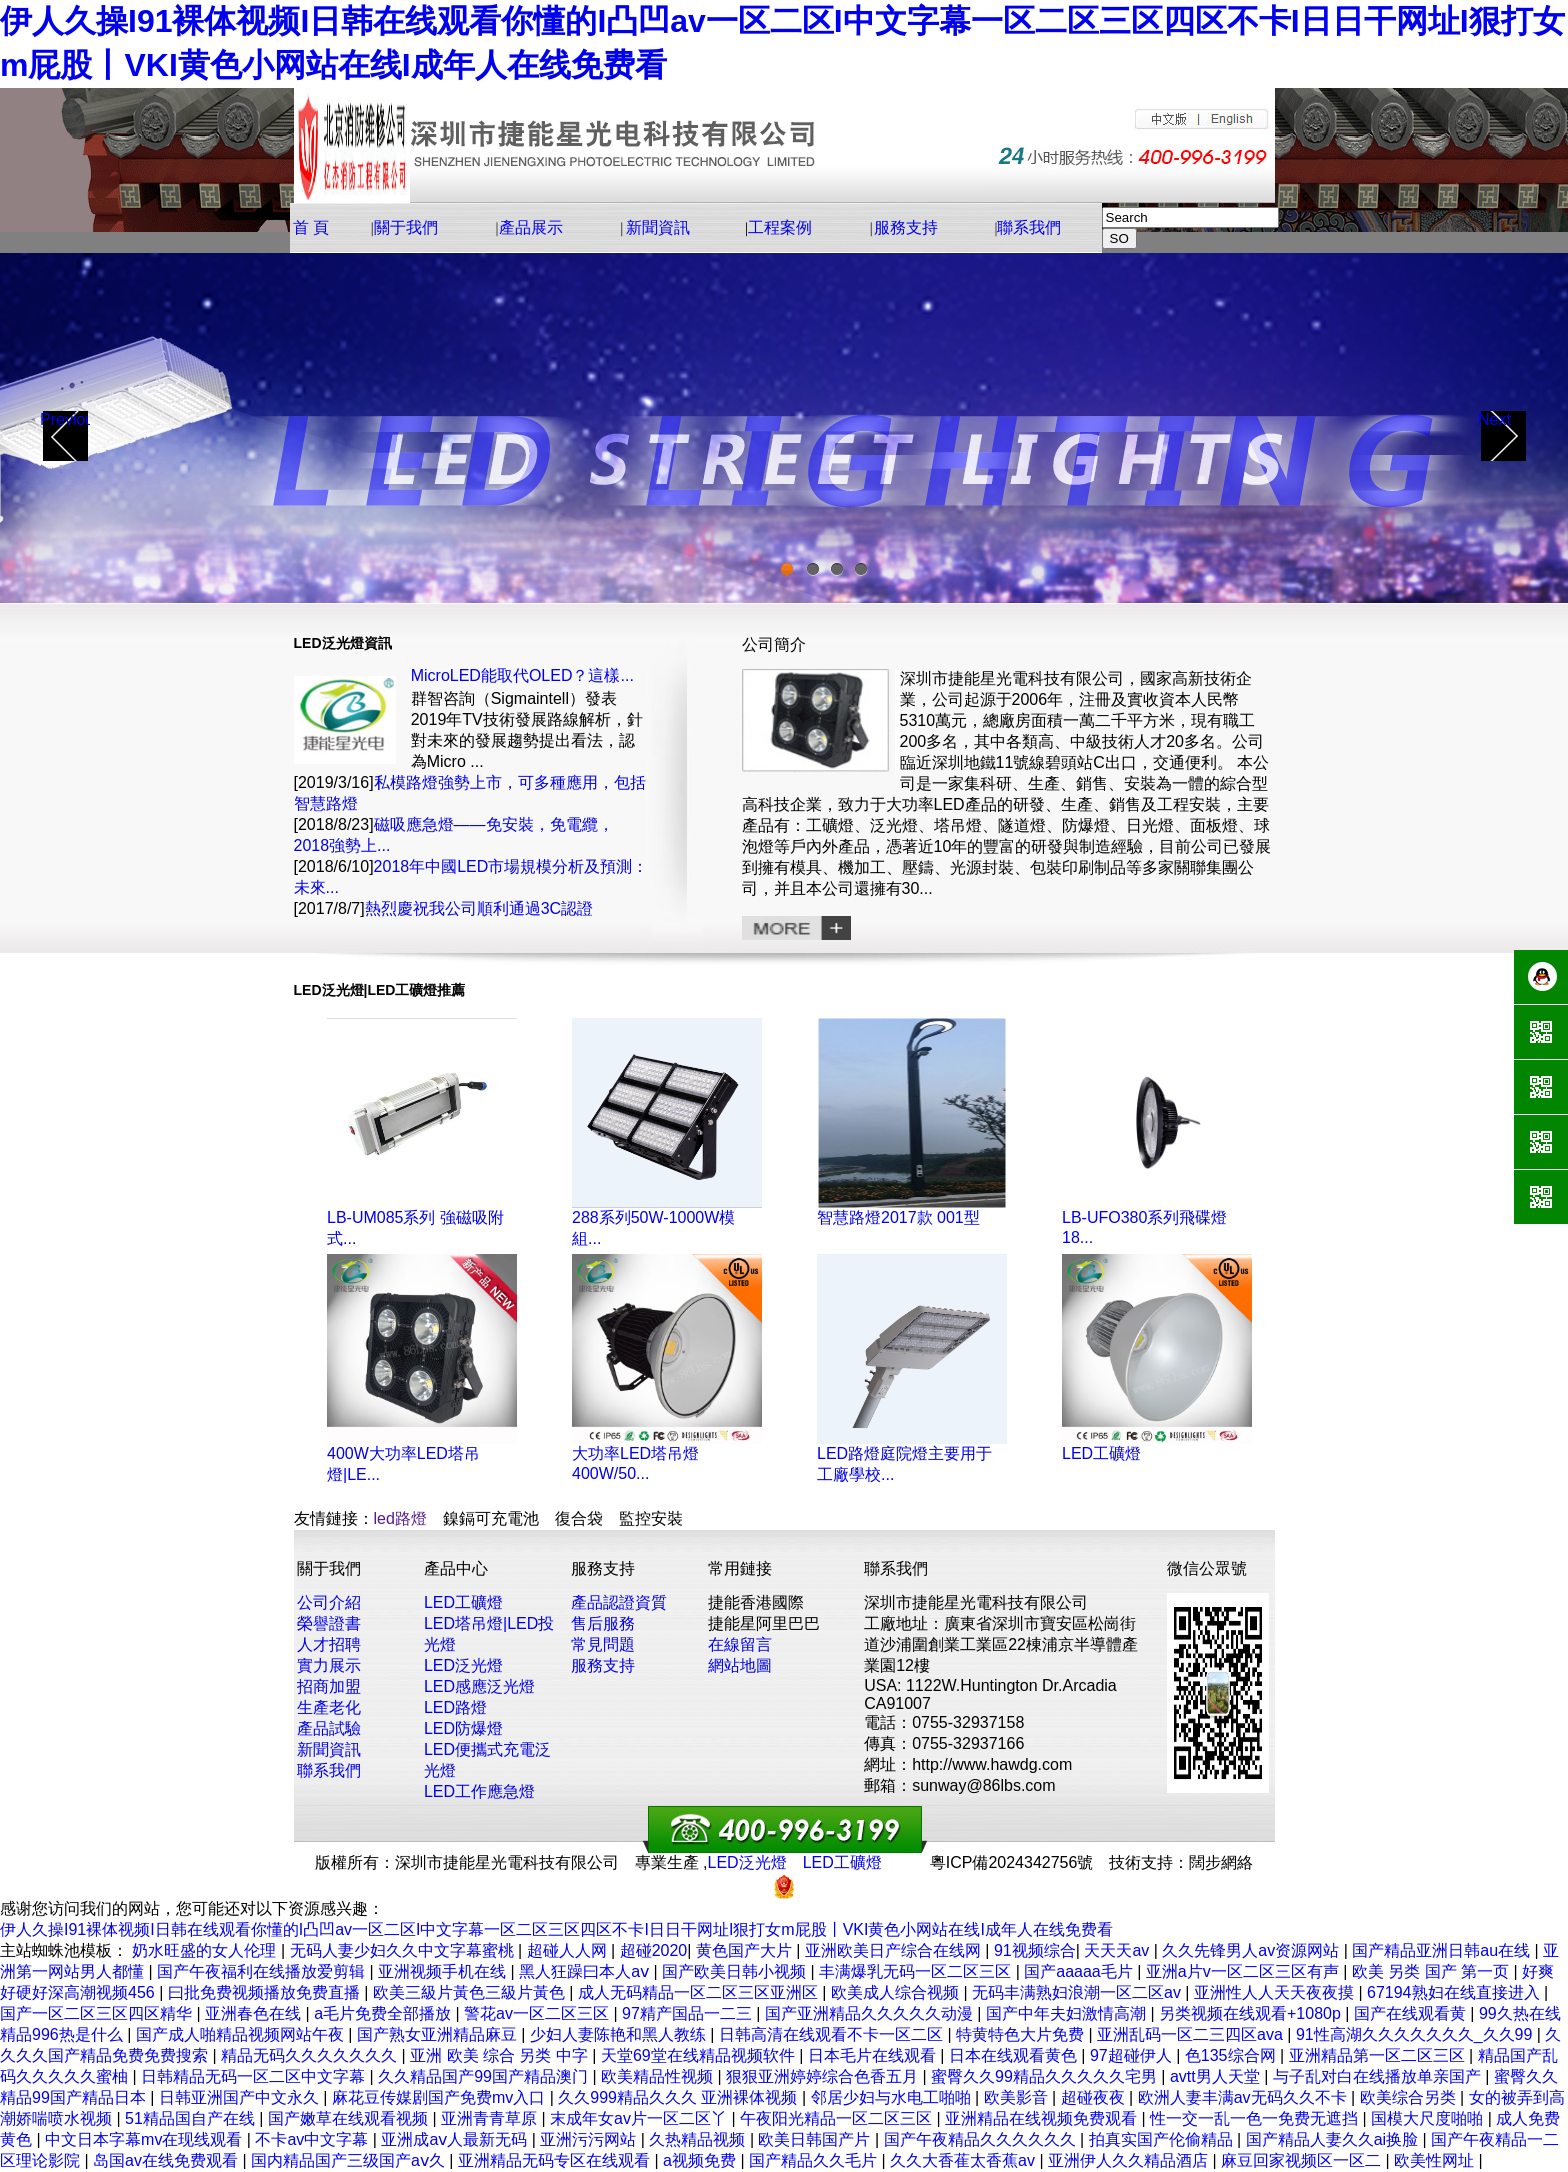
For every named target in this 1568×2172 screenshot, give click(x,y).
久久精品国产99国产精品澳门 (485, 2076)
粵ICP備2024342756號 (1012, 1862)
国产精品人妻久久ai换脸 (1334, 2139)
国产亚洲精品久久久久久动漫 (871, 2013)
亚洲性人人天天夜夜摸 (1276, 1992)
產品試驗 (329, 1728)
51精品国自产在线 (192, 2118)
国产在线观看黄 (1412, 2013)
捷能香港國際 (756, 1602)
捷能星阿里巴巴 (764, 1623)
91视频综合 (1035, 1950)
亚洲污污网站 (590, 2139)
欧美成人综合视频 (897, 1992)
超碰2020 (654, 1950)
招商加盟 (329, 1686)
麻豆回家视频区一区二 (1303, 2160)
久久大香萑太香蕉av (964, 2160)
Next (1494, 419)
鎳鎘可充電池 (491, 1518)
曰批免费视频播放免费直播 (266, 1992)
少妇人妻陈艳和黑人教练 (620, 2034)
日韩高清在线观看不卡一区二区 (833, 2034)
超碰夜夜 (1095, 2097)
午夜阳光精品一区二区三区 (838, 2118)
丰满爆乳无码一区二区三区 (917, 1971)
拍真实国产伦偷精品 (1163, 2139)
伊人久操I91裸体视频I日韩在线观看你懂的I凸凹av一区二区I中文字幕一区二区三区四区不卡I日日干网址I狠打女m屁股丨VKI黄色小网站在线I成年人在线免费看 (556, 1929)
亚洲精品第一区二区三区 (1379, 2055)
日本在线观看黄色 (1015, 2055)
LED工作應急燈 (479, 1791)
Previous (65, 419)
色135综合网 (1232, 2055)
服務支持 (906, 227)
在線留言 (740, 1644)
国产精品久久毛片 (815, 2160)
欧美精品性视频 (659, 2076)
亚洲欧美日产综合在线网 (895, 1950)
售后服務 (603, 1623)
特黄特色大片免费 (1022, 2034)
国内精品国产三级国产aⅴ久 (350, 2160)
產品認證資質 (619, 1602)
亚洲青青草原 (491, 2118)
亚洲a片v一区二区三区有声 (1244, 1971)
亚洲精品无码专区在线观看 (556, 2160)
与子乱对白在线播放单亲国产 (1379, 2076)
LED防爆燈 (463, 1728)
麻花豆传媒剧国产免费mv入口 (441, 2097)
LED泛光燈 (463, 1665)
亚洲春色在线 (255, 2013)
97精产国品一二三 (689, 2013)
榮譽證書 (329, 1623)
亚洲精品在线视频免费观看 (1043, 2118)
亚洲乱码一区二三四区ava (1192, 2034)
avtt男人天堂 (1217, 2076)
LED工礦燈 (1101, 1453)
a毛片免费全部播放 (384, 2013)
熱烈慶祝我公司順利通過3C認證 (479, 908)
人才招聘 (329, 1644)
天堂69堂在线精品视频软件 (700, 2055)
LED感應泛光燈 (479, 1686)
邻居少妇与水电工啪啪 (893, 2097)
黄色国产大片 (746, 1950)
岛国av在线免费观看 (167, 2160)
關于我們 (406, 227)
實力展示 (329, 1665)
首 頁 (311, 227)
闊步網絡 (1221, 1862)
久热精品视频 (699, 2139)
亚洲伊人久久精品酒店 (1130, 2160)
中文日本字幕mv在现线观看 (146, 2139)
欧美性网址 (1436, 2160)
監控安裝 (651, 1518)
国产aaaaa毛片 (1080, 1971)
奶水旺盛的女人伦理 (206, 1950)
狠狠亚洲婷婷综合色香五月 (824, 2076)
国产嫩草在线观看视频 (350, 2118)
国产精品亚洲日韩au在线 (1443, 1950)
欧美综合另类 (1410, 2097)
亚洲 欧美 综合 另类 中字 (501, 2055)
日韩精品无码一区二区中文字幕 (255, 2076)
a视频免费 (701, 2160)
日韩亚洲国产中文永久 (241, 2097)
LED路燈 (455, 1707)
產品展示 (531, 227)
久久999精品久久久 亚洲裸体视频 (680, 2097)
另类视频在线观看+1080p (1252, 2013)
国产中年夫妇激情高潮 (1068, 2013)
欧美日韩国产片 (816, 2139)
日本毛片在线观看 (874, 2055)
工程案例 (780, 227)
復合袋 (579, 1518)
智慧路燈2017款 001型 (898, 1217)
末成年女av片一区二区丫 (640, 2118)
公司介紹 (329, 1602)
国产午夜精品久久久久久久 (982, 2139)
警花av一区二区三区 (538, 2013)
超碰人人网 (569, 1950)
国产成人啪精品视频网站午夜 (242, 2034)
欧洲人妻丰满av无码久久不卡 (1244, 2097)
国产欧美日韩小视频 (736, 1971)
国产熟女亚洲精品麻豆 (439, 2034)
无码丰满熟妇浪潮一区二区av (1078, 1992)
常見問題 (603, 1644)
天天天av (1118, 1950)
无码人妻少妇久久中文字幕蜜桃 (404, 1950)
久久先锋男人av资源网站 (1252, 1950)
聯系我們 (1029, 227)
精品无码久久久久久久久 (311, 2055)
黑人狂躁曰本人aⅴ (586, 1971)
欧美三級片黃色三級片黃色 (471, 1992)
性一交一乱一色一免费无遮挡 (1256, 2118)
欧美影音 (1018, 2097)
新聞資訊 (658, 227)
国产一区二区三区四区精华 (98, 2013)
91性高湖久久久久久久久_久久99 (1416, 2034)
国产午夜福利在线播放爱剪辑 (263, 1971)
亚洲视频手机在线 (444, 1971)
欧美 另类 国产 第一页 (1433, 1971)
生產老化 (329, 1707)
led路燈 (400, 1518)
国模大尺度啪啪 (1429, 2118)
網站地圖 (740, 1665)
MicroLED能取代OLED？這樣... (522, 675)
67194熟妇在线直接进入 (1455, 1992)
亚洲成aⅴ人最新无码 (456, 2139)
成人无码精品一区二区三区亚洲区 (700, 1992)
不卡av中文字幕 (313, 2139)
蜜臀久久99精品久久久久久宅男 (1046, 2076)
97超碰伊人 (1133, 2055)
